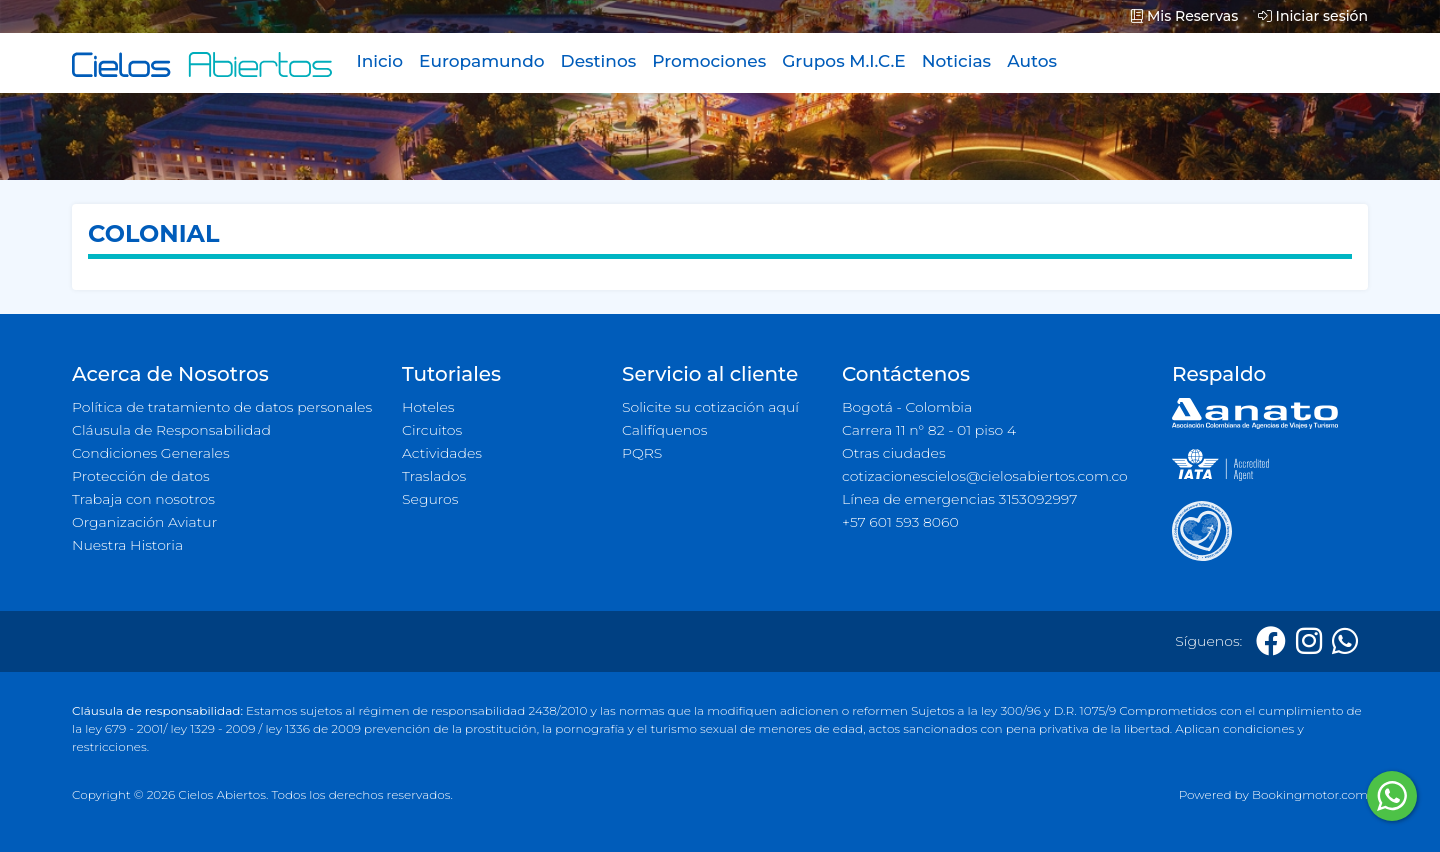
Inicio (379, 61)
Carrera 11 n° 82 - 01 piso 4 (929, 430)
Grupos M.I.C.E (844, 61)
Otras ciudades (894, 453)
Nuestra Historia (127, 545)
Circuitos (432, 430)
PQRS (642, 453)
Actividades (442, 453)
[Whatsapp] (1345, 641)
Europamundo (481, 61)
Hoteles (428, 407)
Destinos (599, 61)
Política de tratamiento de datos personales (222, 407)
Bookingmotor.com (1310, 794)
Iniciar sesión (1313, 16)
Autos (1032, 61)
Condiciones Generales (151, 453)
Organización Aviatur (144, 522)
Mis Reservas (1184, 16)
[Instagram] (1309, 641)
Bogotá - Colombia (907, 407)
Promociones (709, 61)
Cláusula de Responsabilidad (171, 430)
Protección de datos (141, 476)
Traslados (434, 476)
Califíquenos (664, 430)
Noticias (956, 61)
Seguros (430, 499)
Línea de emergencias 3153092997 (959, 499)
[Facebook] (1271, 641)
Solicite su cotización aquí (710, 407)
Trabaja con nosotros (143, 499)
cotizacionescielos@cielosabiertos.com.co (985, 476)
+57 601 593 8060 (900, 522)
